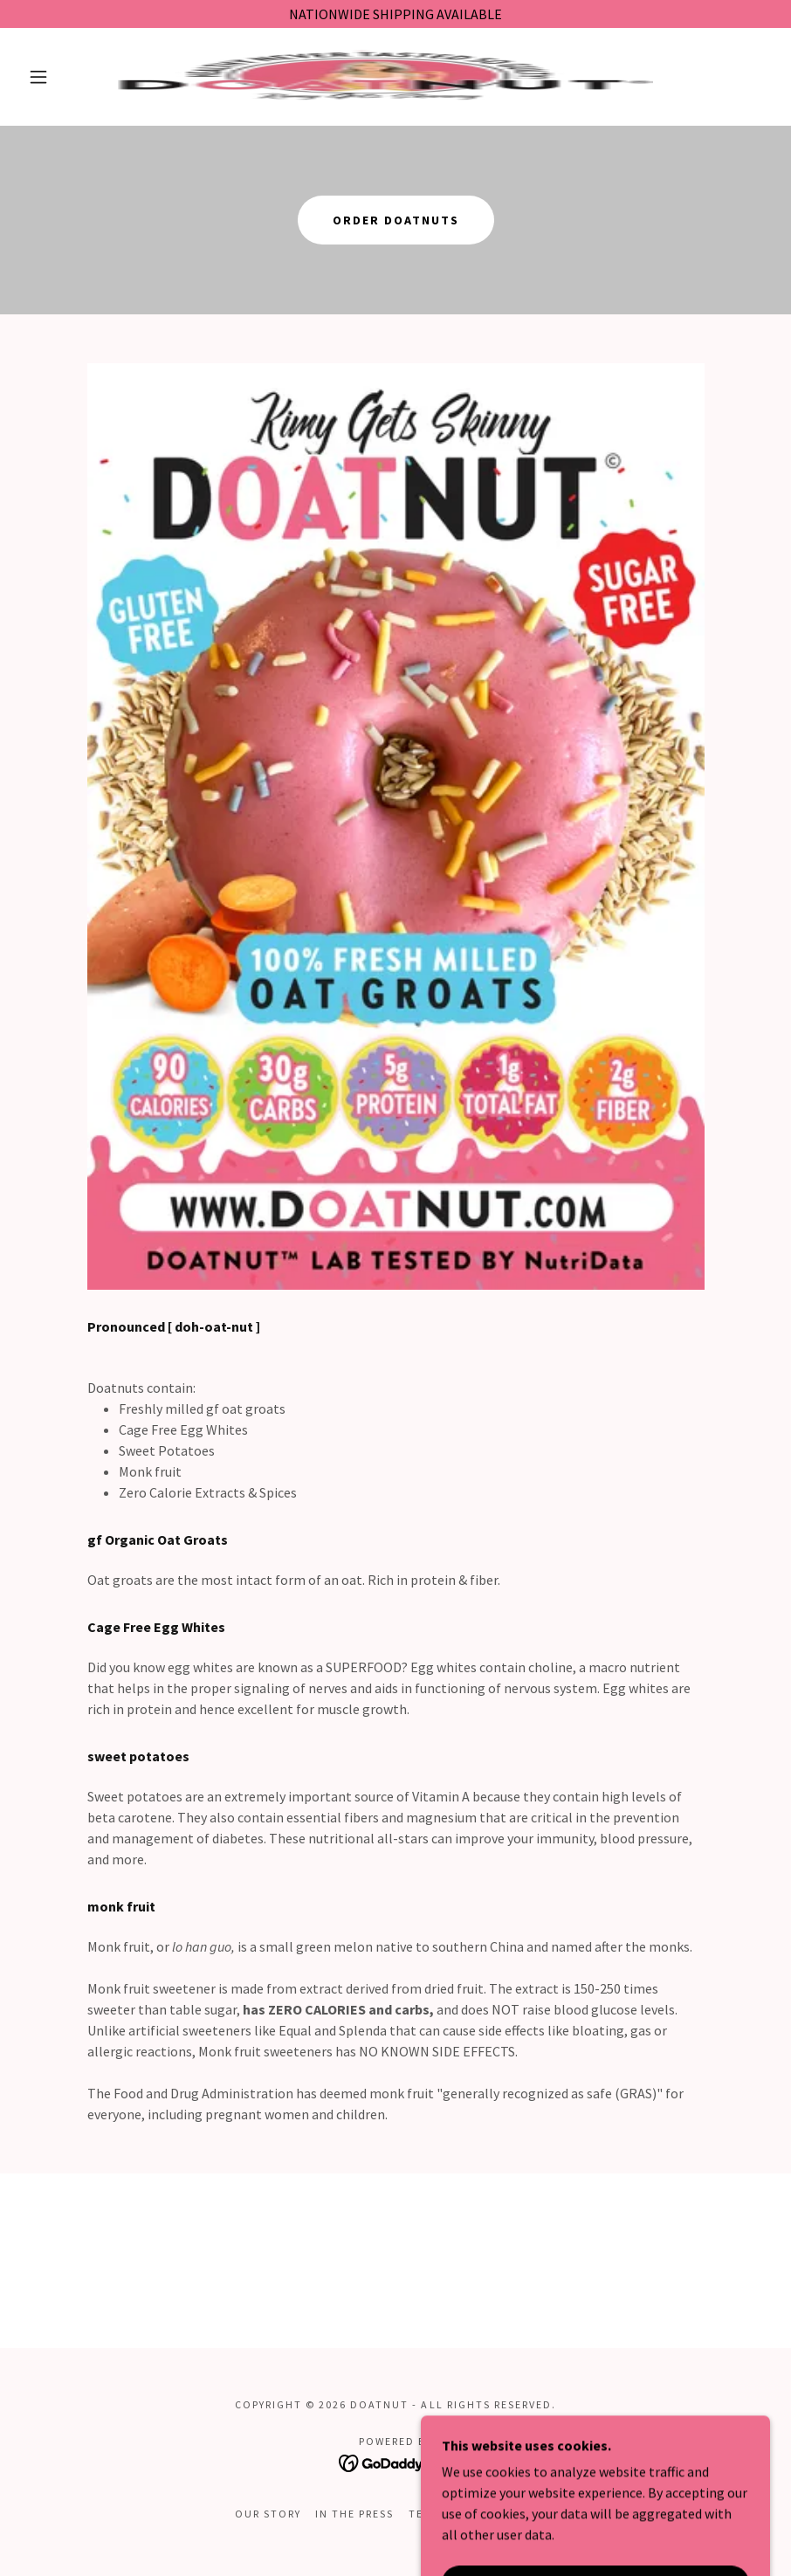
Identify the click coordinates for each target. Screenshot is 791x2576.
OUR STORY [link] (268, 2513)
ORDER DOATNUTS (396, 220)
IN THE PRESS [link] (354, 2513)
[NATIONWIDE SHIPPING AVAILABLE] (395, 13)
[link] (375, 77)
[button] (38, 76)
